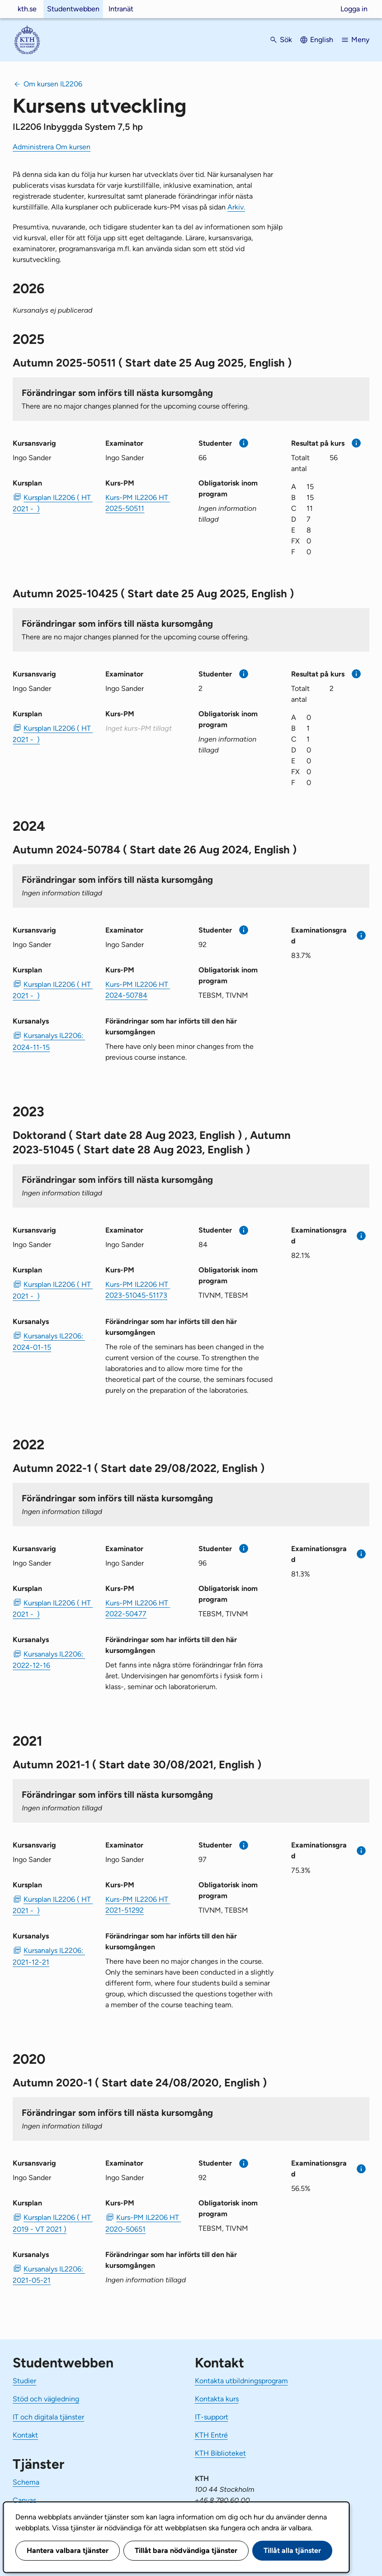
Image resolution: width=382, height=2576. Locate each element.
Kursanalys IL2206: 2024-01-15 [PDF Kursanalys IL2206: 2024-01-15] (49, 1342)
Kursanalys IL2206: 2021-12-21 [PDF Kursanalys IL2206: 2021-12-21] (49, 1956)
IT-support (211, 2417)
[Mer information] (244, 443)
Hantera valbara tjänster (67, 2550)
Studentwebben (73, 9)
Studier (24, 2380)
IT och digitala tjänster (48, 2417)
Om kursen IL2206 (53, 84)
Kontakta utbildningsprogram (241, 2380)
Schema (26, 2482)
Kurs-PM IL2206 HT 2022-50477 (137, 1608)
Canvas (24, 2500)
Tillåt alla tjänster (292, 2550)
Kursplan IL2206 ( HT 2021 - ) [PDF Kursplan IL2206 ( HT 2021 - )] (52, 503)
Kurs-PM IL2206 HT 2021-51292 (137, 1904)
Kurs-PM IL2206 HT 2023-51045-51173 (137, 1290)
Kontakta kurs (217, 2399)
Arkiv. (236, 207)
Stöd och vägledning (46, 2399)
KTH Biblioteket (220, 2453)
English (321, 39)
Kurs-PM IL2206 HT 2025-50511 (137, 503)
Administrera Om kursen (51, 147)
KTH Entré (211, 2435)
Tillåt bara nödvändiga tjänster (186, 2550)
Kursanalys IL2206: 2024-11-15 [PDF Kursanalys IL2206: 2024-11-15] (49, 1041)
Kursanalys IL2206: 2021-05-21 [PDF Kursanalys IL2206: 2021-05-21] (49, 2275)
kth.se (27, 9)
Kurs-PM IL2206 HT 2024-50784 (137, 990)
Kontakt (25, 2435)
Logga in (354, 9)
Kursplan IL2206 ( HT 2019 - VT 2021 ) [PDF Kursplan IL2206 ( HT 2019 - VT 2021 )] (52, 2223)
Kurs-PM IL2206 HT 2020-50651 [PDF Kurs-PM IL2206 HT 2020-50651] (143, 2223)
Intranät (120, 9)
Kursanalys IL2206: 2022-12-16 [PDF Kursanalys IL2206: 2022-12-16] (49, 1660)
